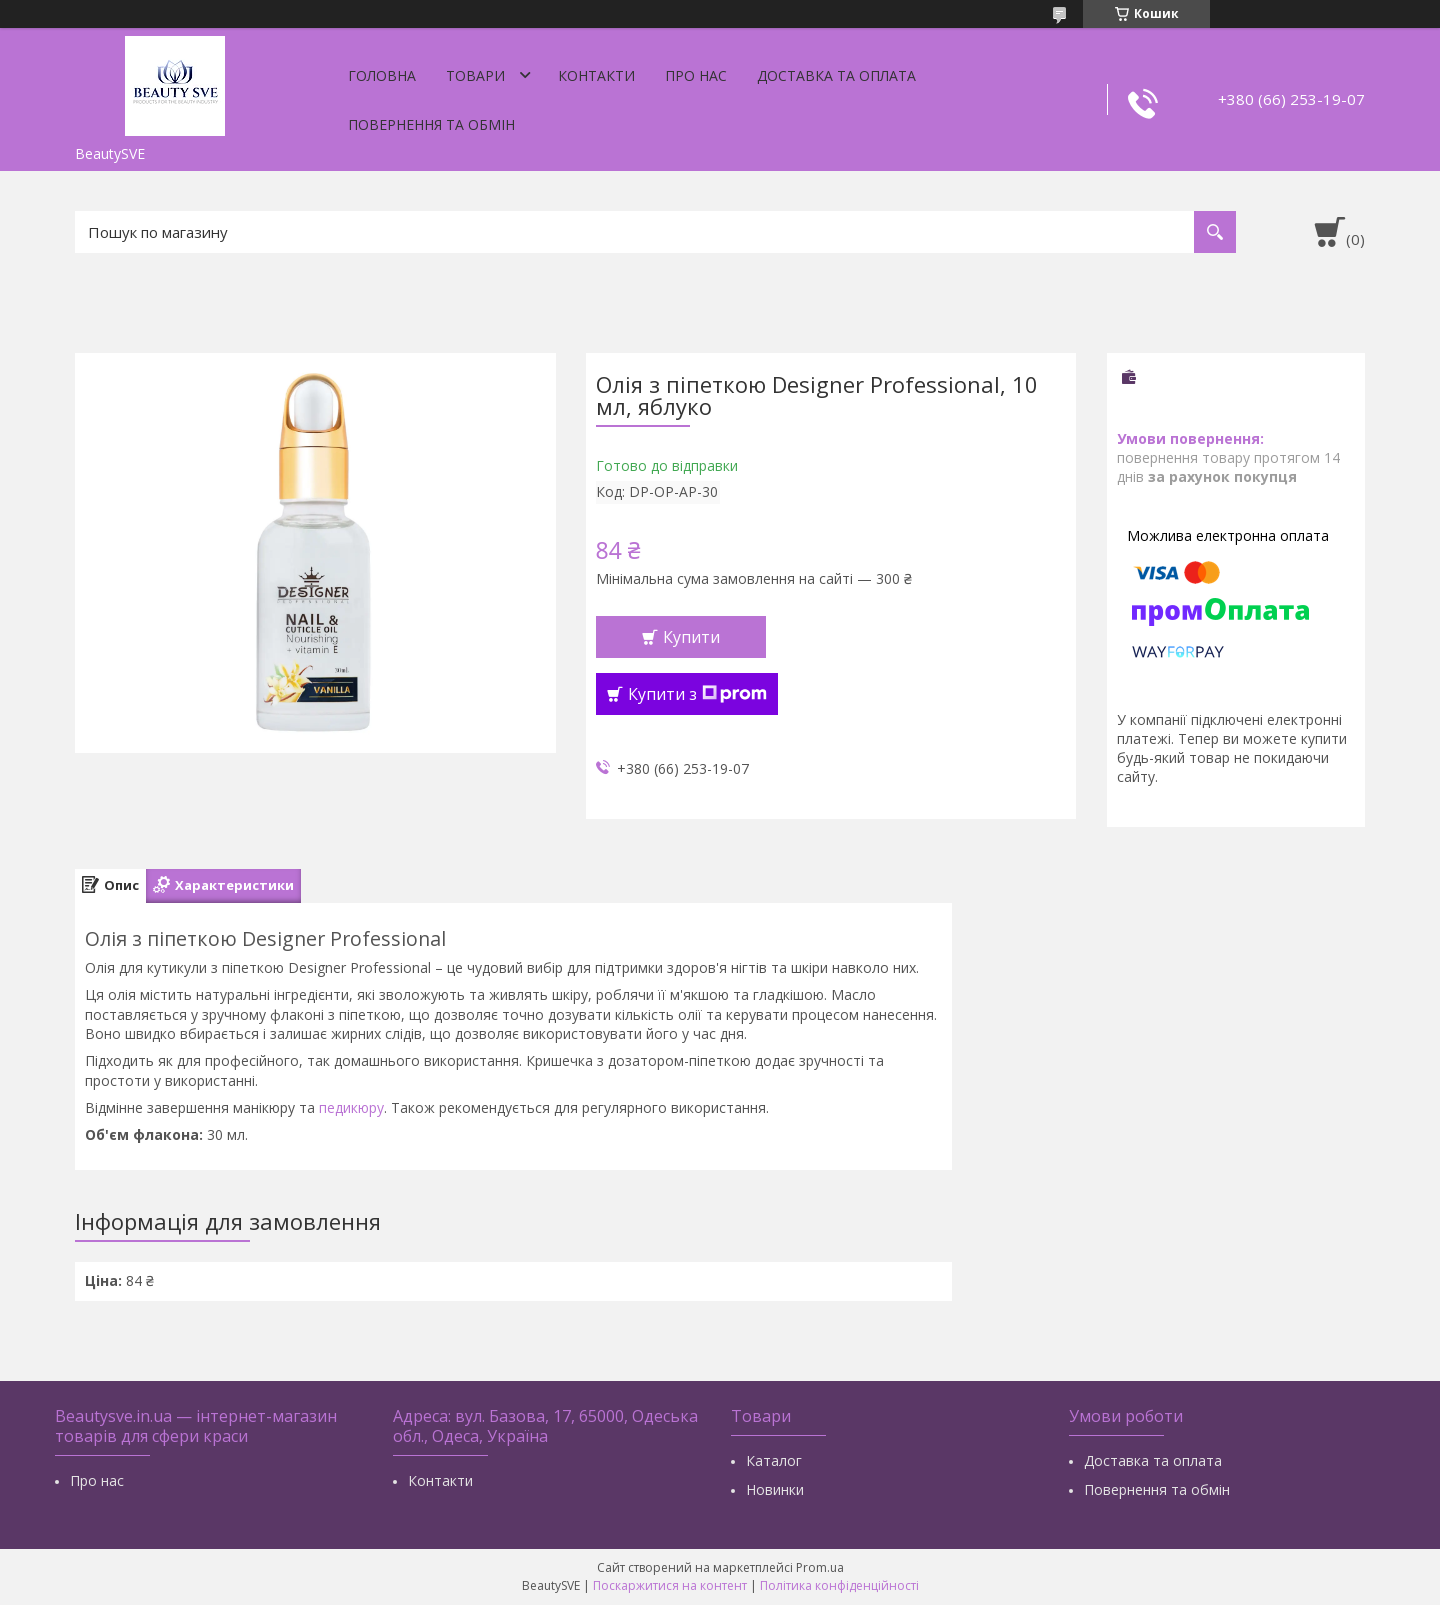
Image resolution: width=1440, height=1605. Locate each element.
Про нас (696, 75)
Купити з (697, 694)
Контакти (596, 75)
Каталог (774, 1460)
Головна (382, 75)
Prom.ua (820, 1567)
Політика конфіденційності (839, 1585)
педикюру (351, 1107)
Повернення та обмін (431, 124)
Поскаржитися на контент (670, 1585)
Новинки (775, 1489)
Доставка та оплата (836, 75)
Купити (691, 637)
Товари (475, 75)
